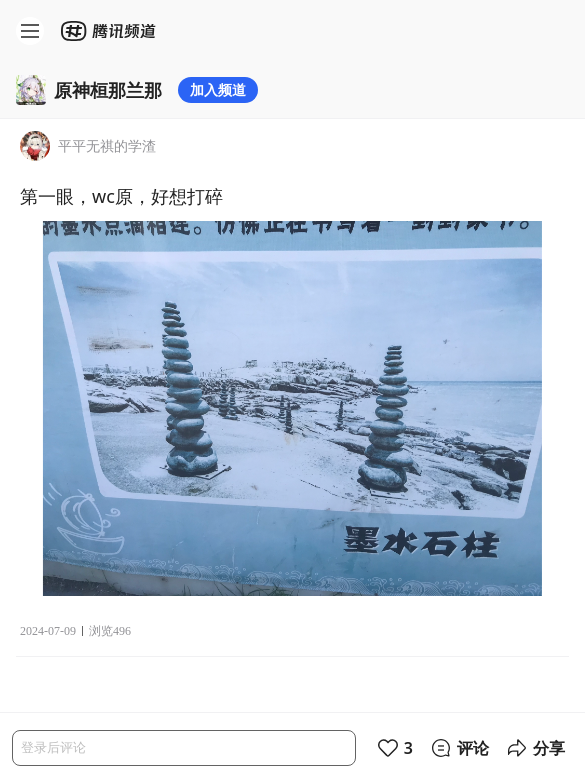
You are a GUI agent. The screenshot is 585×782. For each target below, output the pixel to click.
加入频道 (218, 89)
